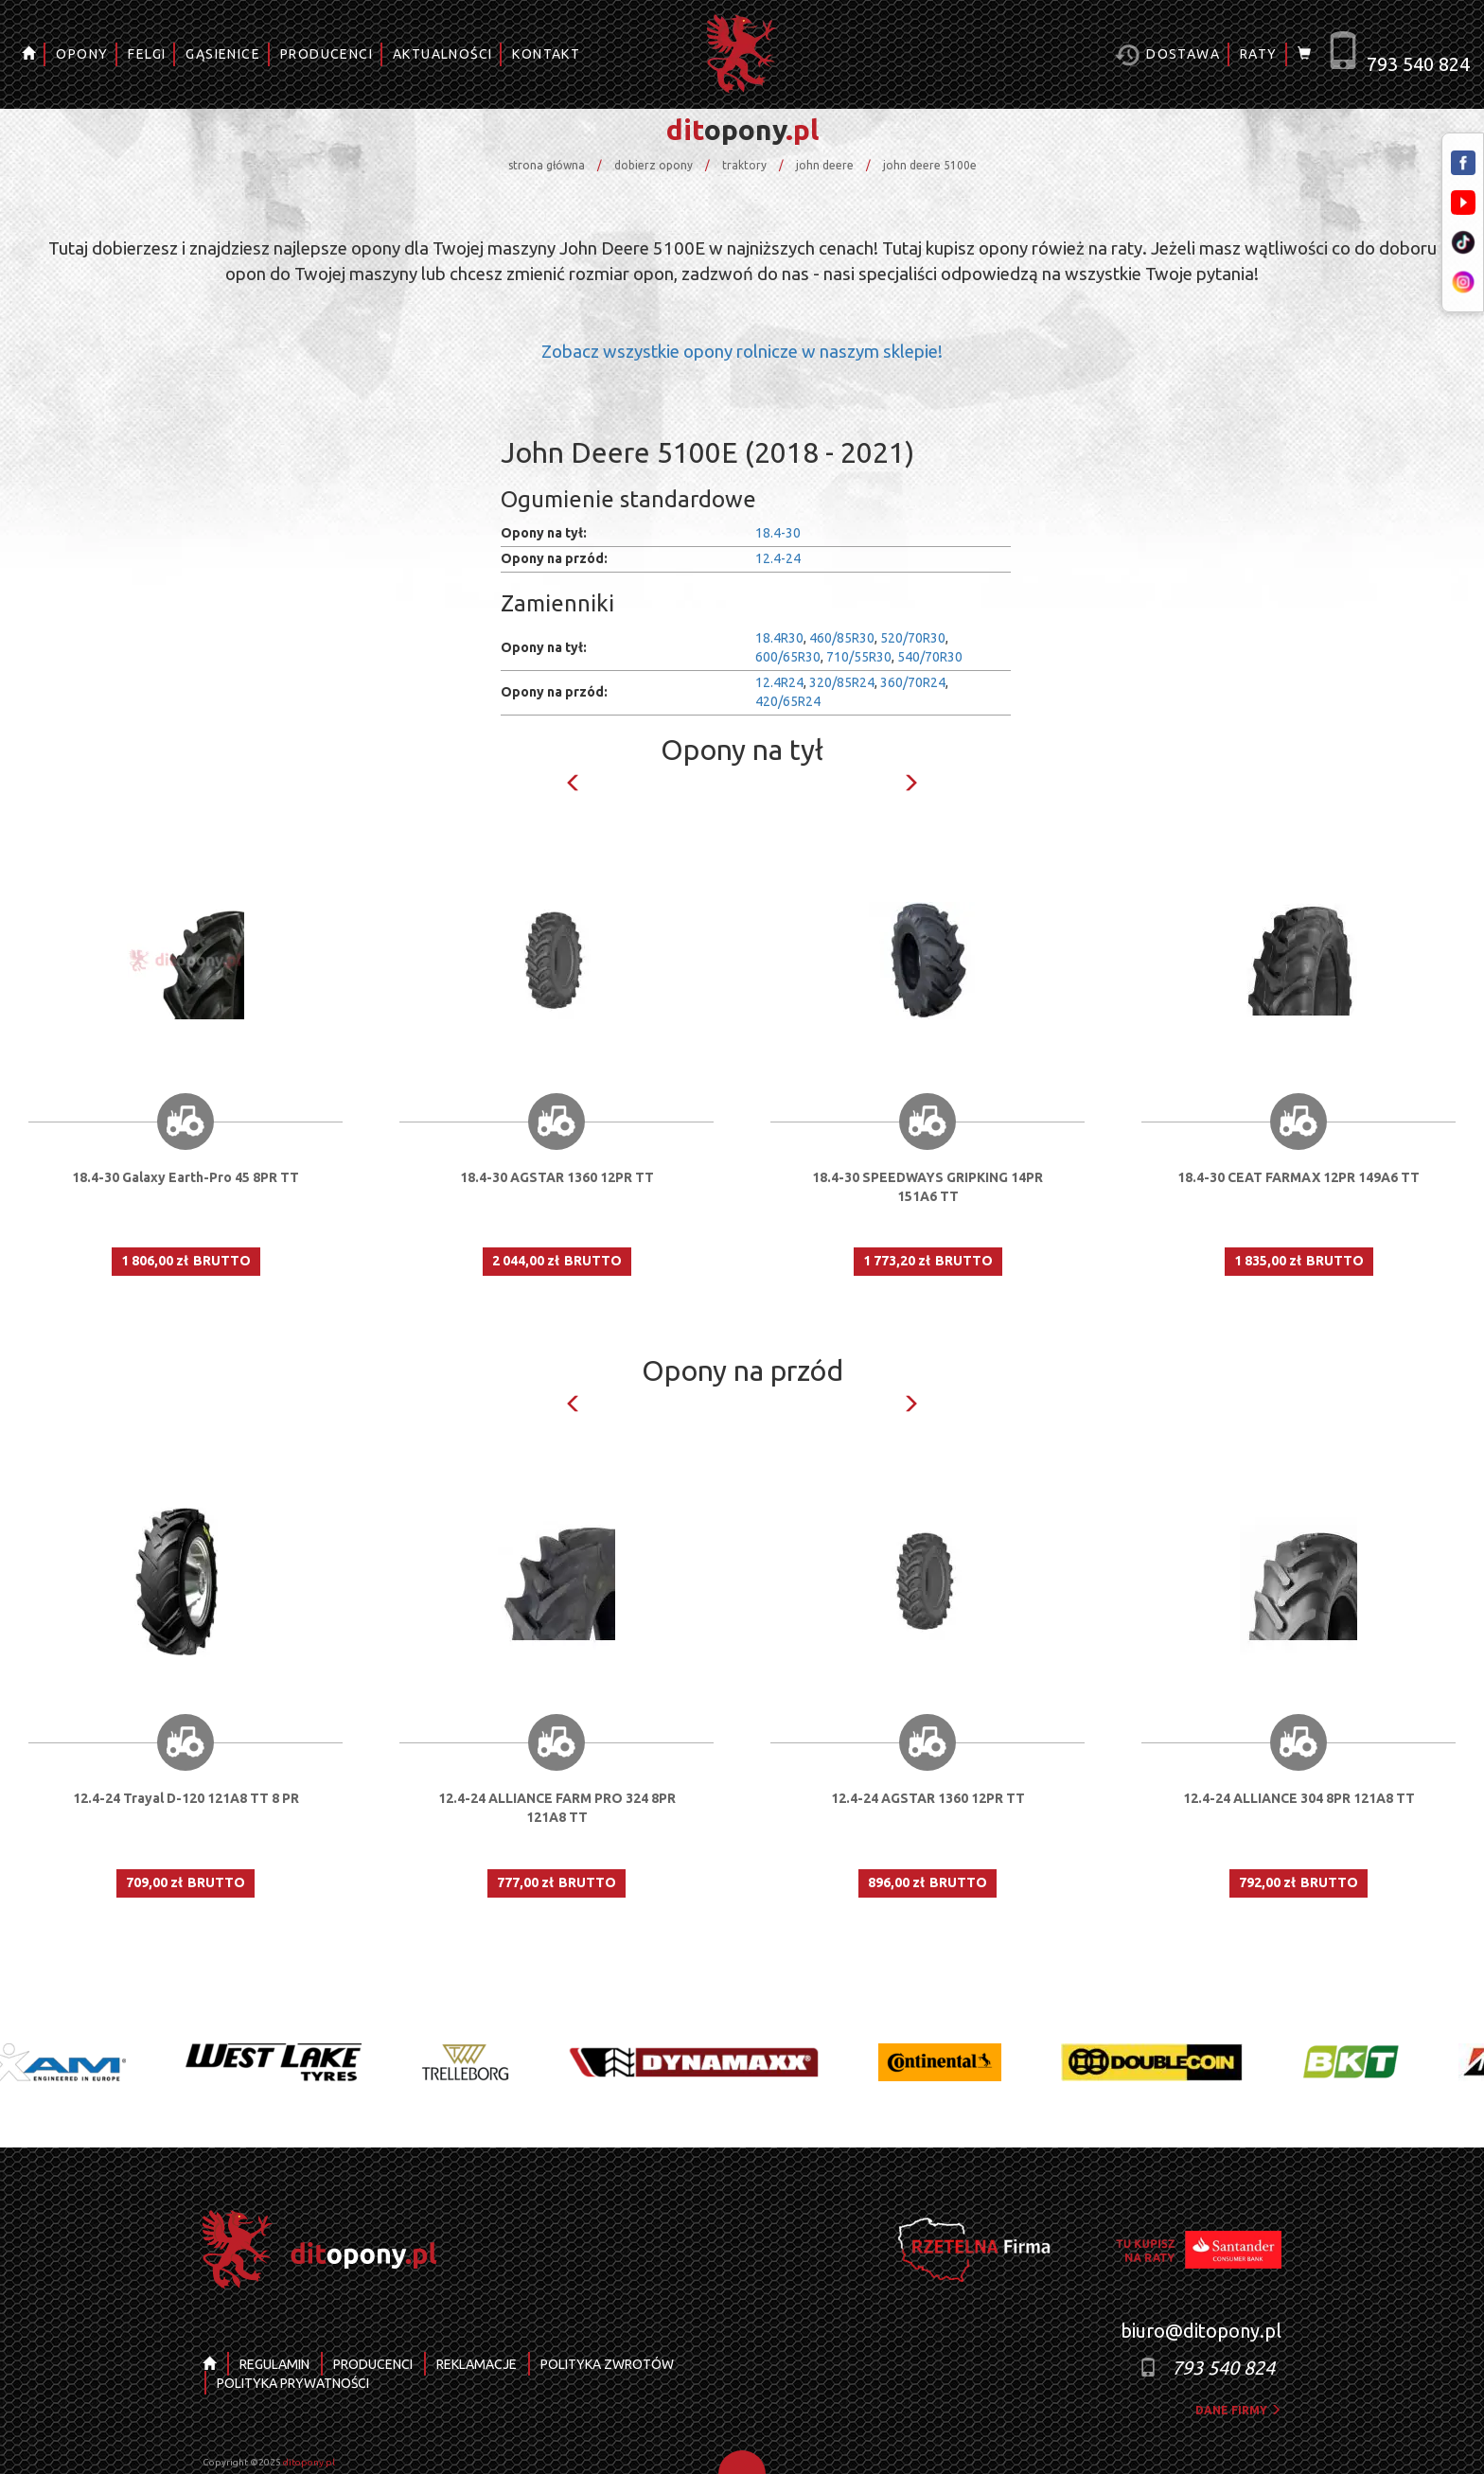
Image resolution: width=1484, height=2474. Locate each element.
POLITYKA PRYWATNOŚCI (293, 2383)
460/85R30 (841, 637)
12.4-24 (778, 558)
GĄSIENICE (223, 54)
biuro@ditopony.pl (1201, 2330)
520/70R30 (912, 637)
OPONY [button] (82, 54)
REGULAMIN (274, 2364)
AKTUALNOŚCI (442, 54)
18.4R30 (779, 637)
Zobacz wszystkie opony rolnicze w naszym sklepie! (742, 352)
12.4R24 (779, 682)
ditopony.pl (309, 2462)
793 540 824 (1418, 64)
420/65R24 (788, 701)
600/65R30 (788, 656)
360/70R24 (912, 682)
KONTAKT (546, 54)
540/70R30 (930, 656)
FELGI (147, 54)
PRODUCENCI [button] (326, 54)
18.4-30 (778, 532)
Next (910, 782)
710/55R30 (859, 656)
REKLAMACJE (476, 2364)
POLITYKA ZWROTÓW (607, 2364)
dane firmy (1238, 2410)
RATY (1259, 54)
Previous (573, 782)
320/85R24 (841, 682)
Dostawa (1167, 55)
